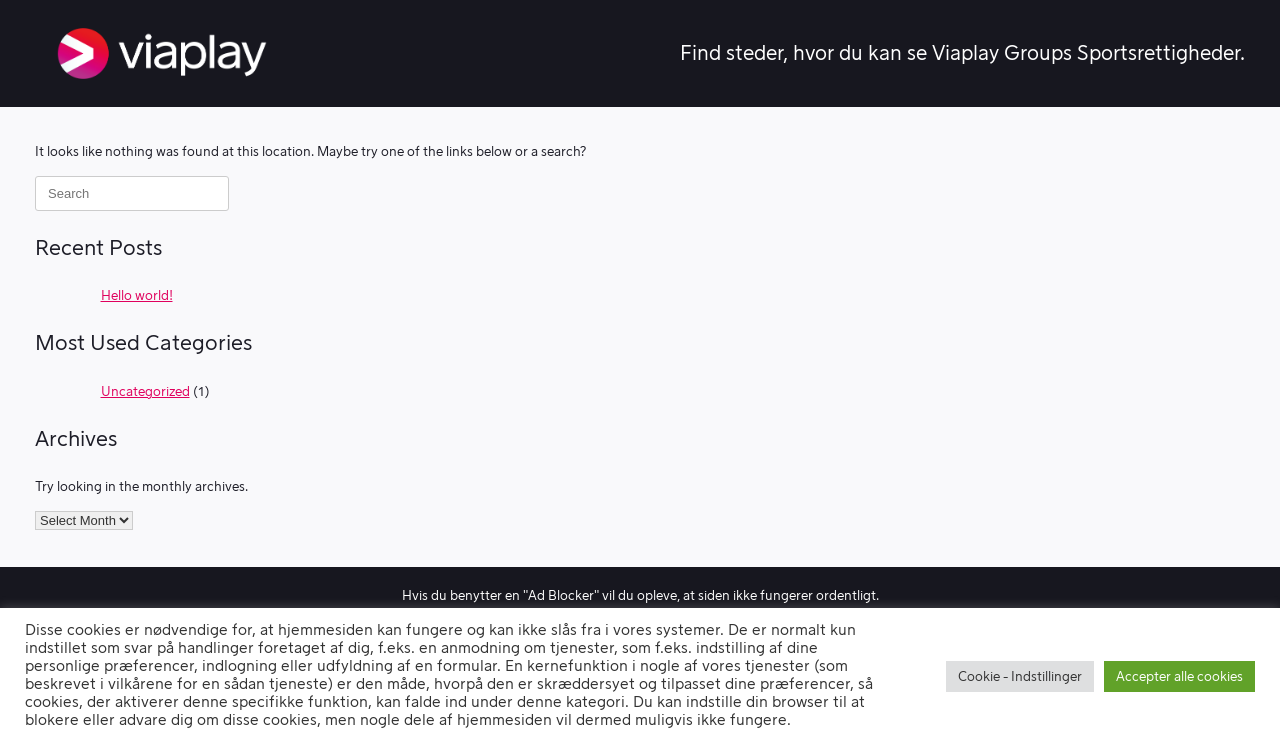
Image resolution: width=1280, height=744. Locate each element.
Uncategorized (145, 391)
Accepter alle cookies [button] (1179, 676)
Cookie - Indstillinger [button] (1020, 676)
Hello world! (137, 295)
